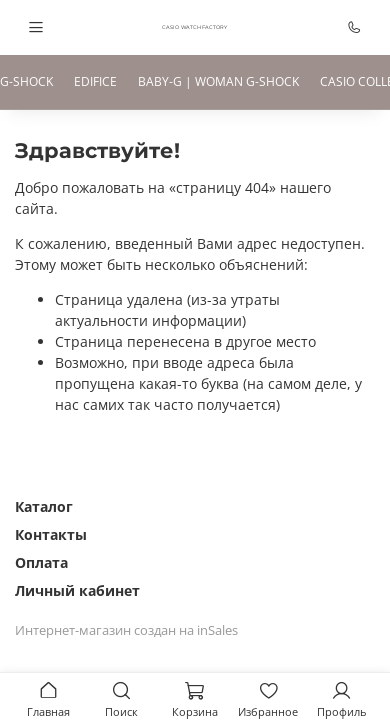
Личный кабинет (77, 590)
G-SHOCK (26, 81)
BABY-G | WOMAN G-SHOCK (218, 81)
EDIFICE (95, 81)
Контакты (51, 534)
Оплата (41, 562)
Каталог (44, 506)
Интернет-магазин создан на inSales (126, 630)
